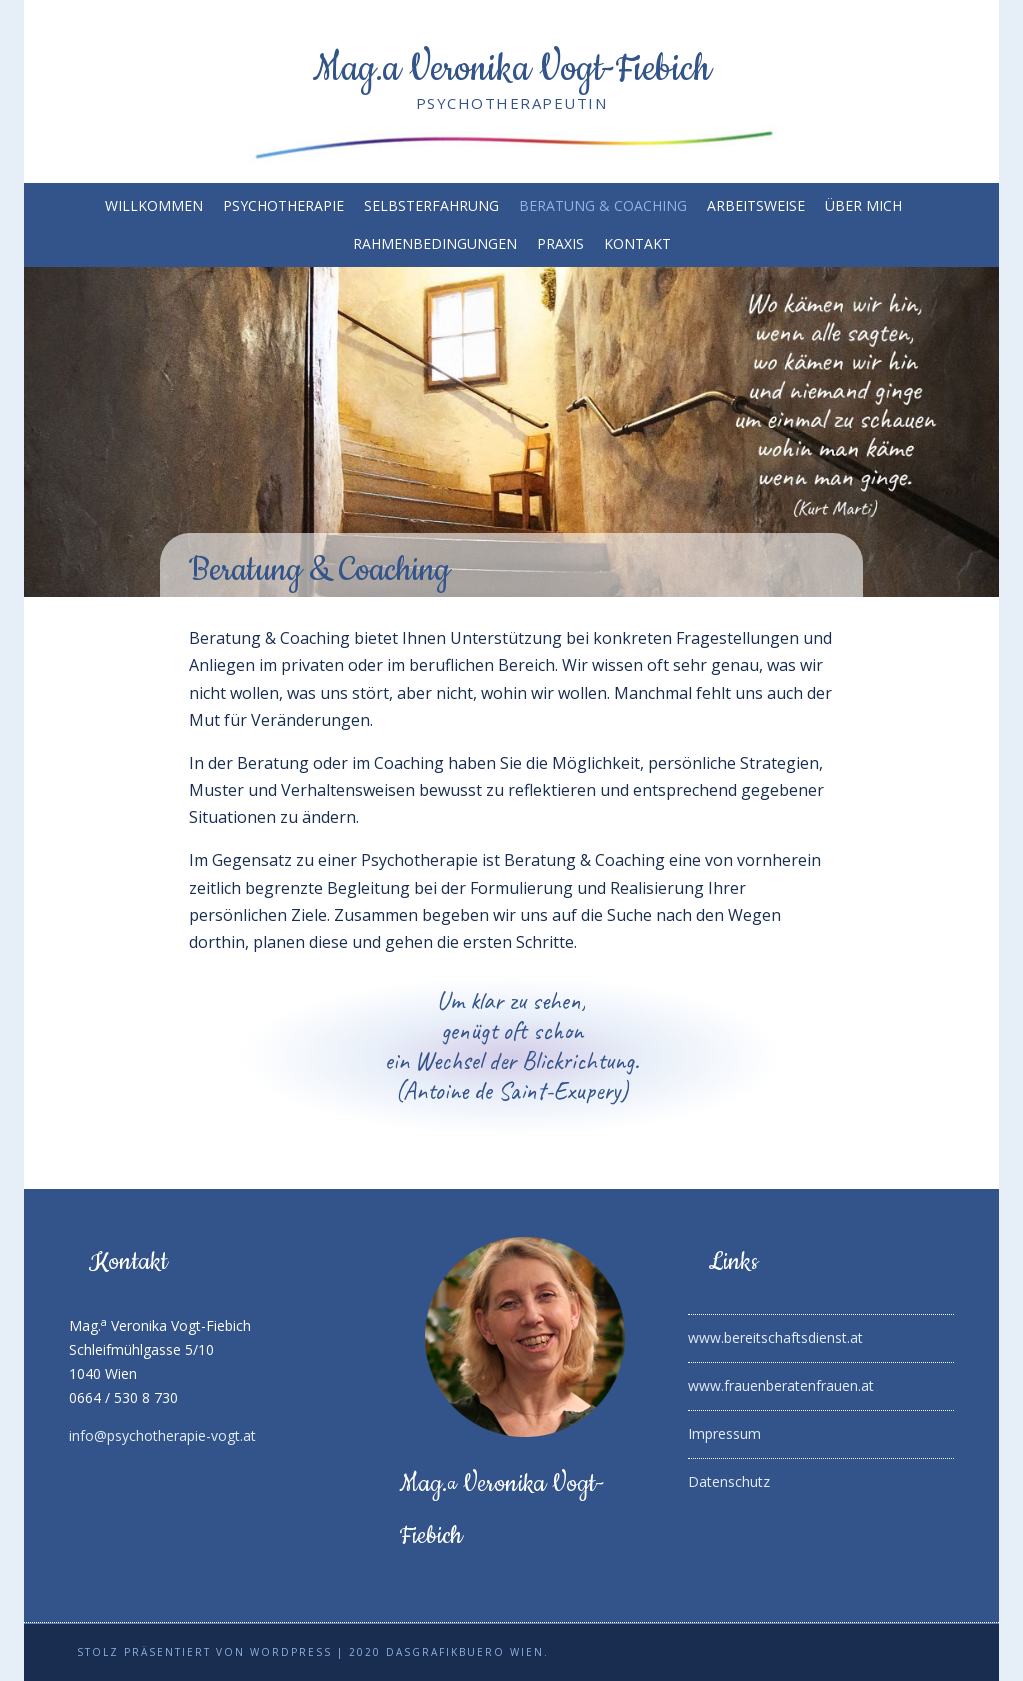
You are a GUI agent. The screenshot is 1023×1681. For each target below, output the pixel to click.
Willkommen (154, 206)
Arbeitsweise (756, 206)
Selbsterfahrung (431, 206)
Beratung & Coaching (603, 206)
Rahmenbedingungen (435, 244)
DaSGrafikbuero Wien (465, 1652)
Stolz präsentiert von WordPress (204, 1652)
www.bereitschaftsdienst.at (775, 1337)
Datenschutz (729, 1481)
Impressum (724, 1433)
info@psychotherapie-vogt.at (162, 1435)
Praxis (560, 244)
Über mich (863, 206)
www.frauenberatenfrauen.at (781, 1385)
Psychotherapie (283, 206)
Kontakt (637, 244)
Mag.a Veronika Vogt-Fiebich (512, 69)
